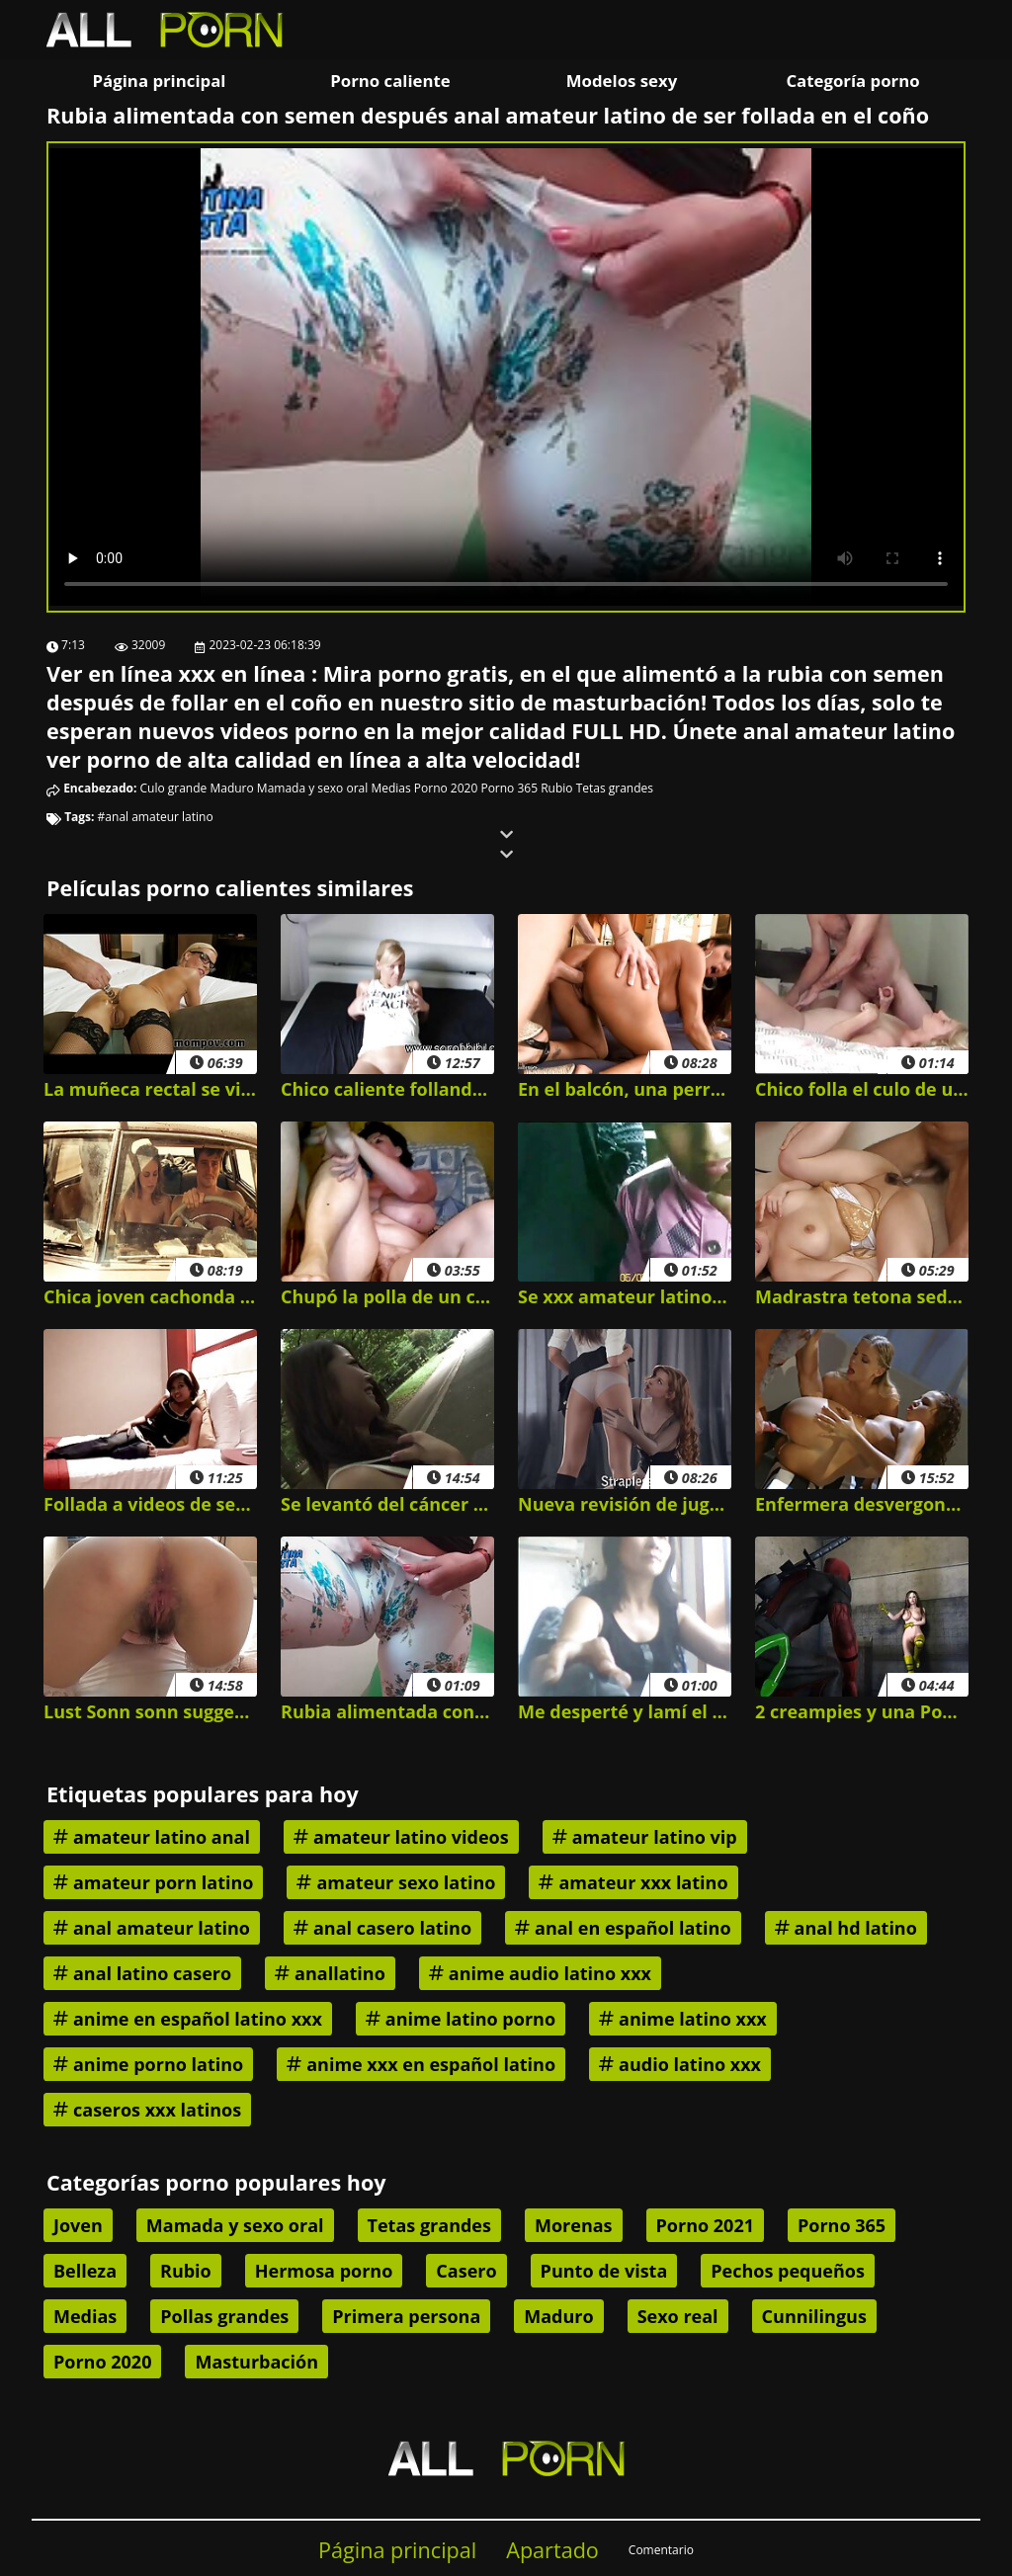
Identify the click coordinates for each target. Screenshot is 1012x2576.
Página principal (159, 80)
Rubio (556, 788)
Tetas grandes (614, 788)
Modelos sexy (621, 80)
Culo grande (174, 788)
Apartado (552, 2549)
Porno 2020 (445, 788)
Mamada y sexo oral (312, 788)
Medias (390, 788)
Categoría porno (852, 80)
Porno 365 (509, 788)
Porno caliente (390, 80)
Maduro (231, 788)
